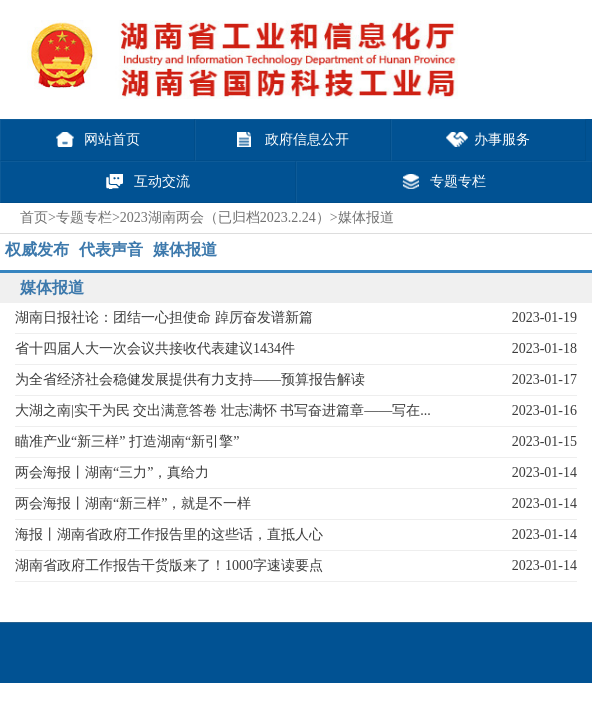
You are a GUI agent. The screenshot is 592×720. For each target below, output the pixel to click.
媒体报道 (185, 249)
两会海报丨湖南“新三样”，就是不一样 (133, 503)
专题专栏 (84, 217)
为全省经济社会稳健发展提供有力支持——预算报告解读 (190, 379)
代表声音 (111, 249)
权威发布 (37, 249)
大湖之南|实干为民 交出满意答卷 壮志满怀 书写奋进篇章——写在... (223, 410)
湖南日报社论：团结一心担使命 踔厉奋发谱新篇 (164, 317)
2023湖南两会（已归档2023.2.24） (225, 217)
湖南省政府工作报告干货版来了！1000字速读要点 (169, 565)
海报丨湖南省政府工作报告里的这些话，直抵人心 (169, 534)
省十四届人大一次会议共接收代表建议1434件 (155, 348)
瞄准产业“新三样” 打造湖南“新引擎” (127, 441)
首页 (34, 217)
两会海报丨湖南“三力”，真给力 (112, 472)
